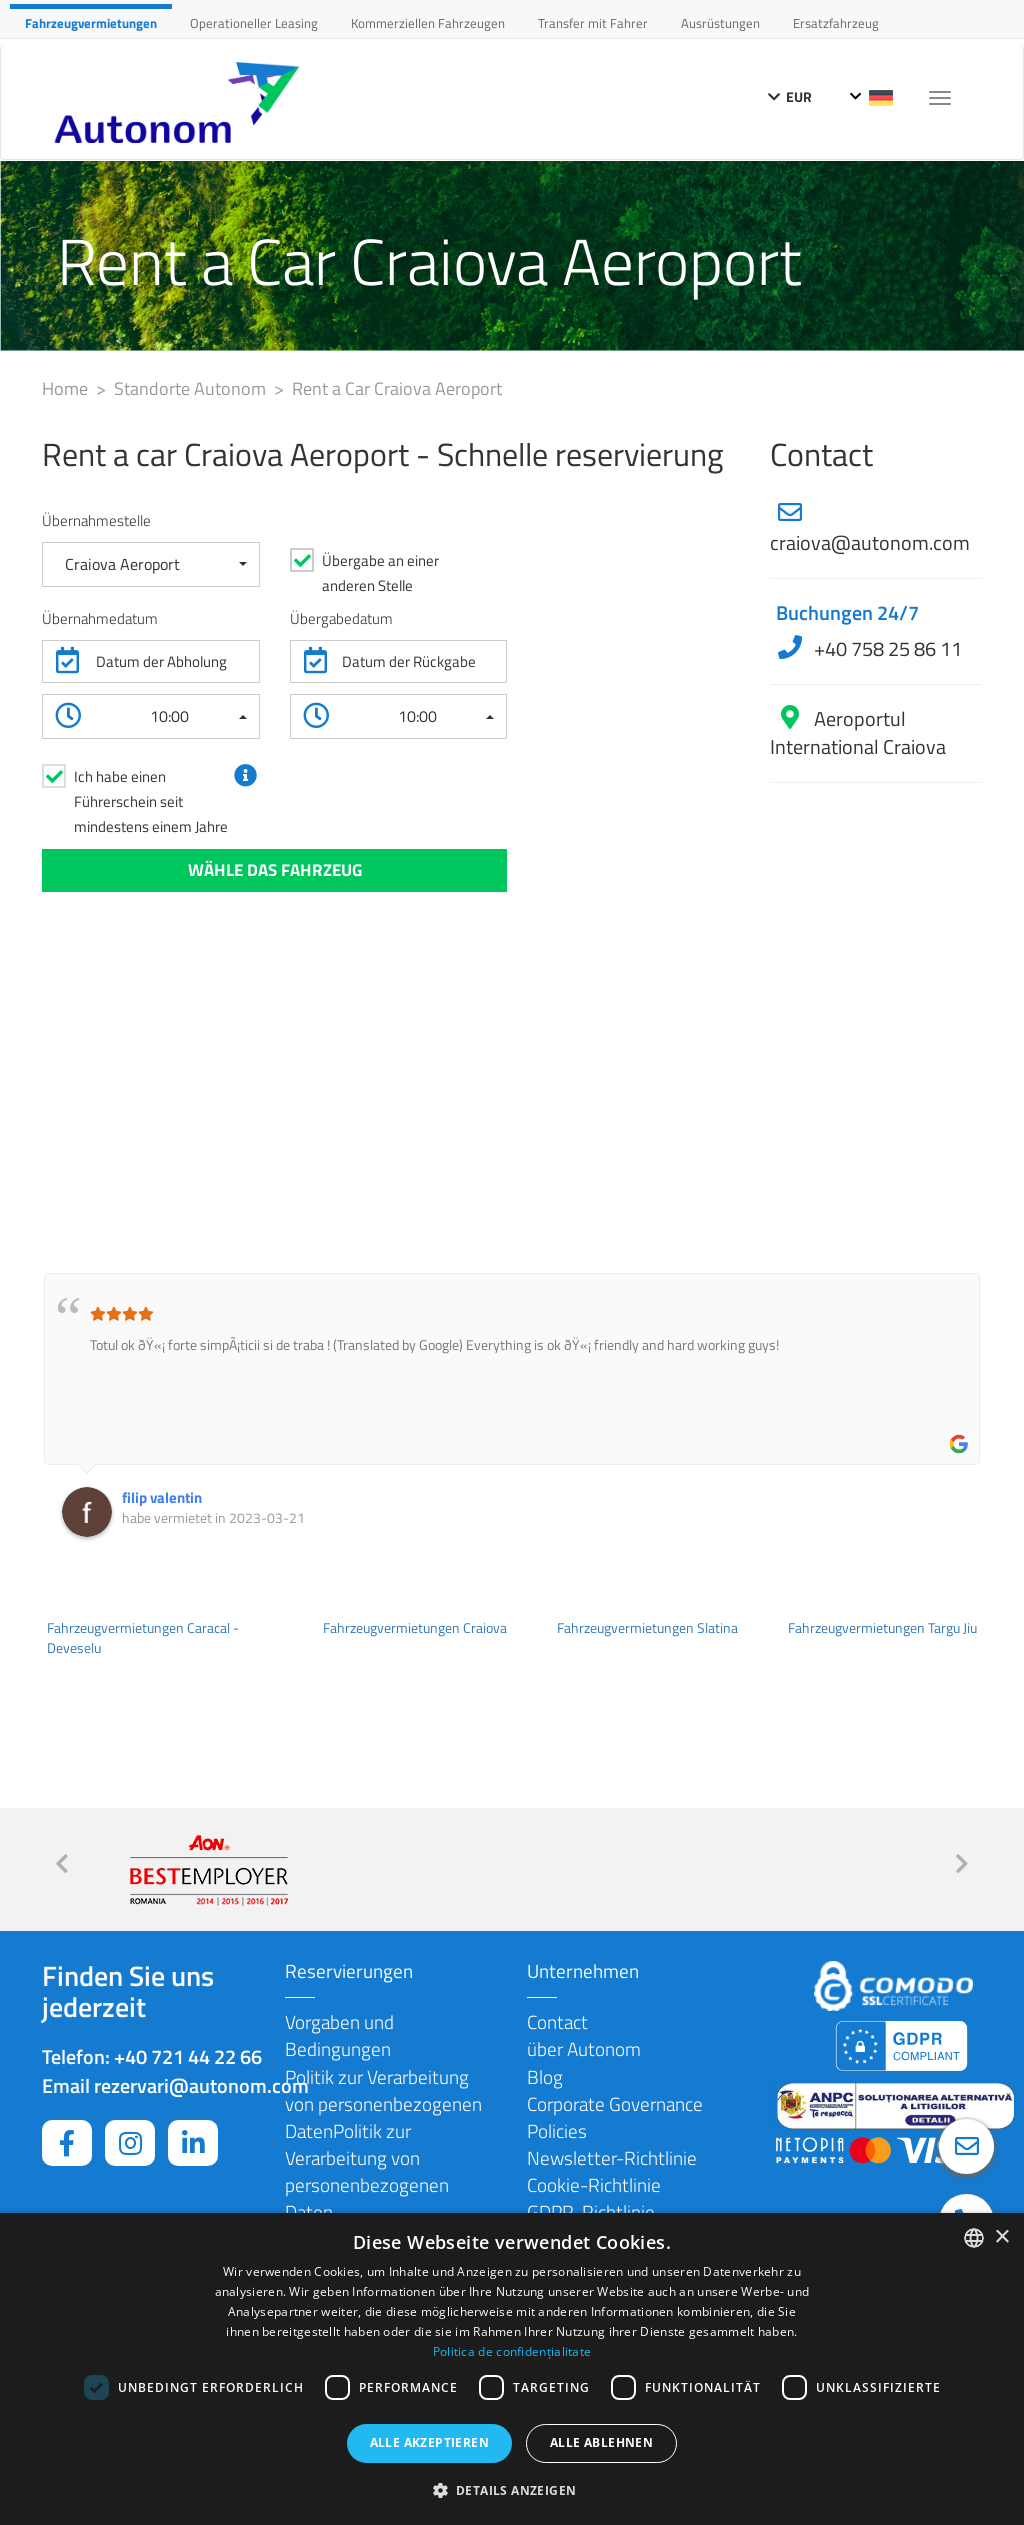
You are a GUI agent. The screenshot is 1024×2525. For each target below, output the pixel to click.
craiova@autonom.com (870, 542)
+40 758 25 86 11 (886, 648)
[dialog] (512, 2369)
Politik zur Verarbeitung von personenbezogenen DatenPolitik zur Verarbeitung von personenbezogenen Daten (383, 2144)
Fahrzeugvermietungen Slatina (647, 1628)
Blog (545, 2076)
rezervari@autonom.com (201, 2085)
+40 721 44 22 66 (188, 2056)
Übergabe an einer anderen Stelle (380, 573)
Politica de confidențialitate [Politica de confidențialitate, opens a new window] (512, 2351)
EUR (790, 96)
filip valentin (162, 1497)
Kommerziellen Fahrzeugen (428, 23)
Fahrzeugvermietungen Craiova (415, 1628)
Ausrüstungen (720, 23)
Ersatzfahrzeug (836, 23)
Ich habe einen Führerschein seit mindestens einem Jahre (151, 801)
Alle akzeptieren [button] (429, 2442)
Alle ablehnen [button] (601, 2442)
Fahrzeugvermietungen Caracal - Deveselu (143, 1638)
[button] (151, 564)
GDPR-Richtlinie (591, 2211)
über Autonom (584, 2048)
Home (67, 388)
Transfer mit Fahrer (593, 23)
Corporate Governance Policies (615, 2117)
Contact (557, 2021)
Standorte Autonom (192, 388)
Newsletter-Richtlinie (612, 2157)
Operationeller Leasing (254, 23)
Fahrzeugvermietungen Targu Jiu (882, 1628)
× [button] (1001, 2237)
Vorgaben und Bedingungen (339, 2035)
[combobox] (974, 2238)
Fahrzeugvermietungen (91, 23)
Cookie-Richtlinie (594, 2184)
